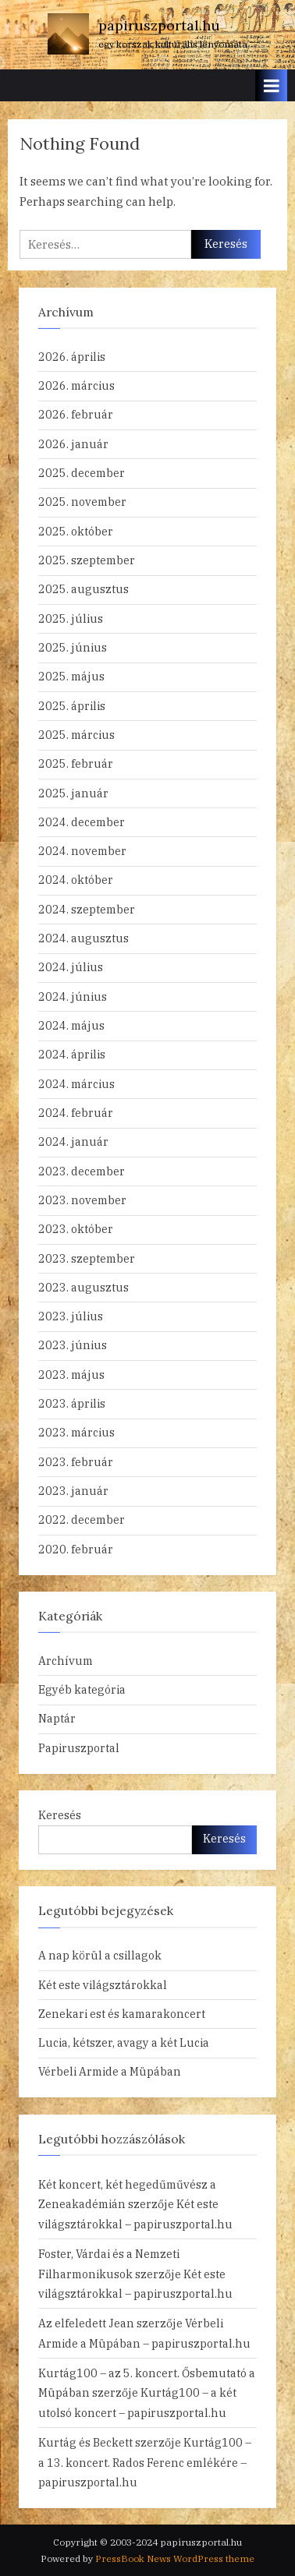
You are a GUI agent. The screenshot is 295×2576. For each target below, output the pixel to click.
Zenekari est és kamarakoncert (121, 2013)
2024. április (71, 1054)
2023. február (75, 1461)
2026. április (71, 356)
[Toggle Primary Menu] (271, 85)
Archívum (65, 1660)
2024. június (72, 996)
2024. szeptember (86, 909)
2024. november (82, 850)
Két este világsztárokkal (102, 1984)
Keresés (59, 1814)
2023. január (73, 1490)
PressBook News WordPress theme (174, 2558)
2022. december (81, 1519)
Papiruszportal (78, 1747)
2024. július (70, 966)
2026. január (73, 443)
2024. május (71, 1025)
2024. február (75, 1112)
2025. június (72, 647)
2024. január (73, 1141)
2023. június (72, 1344)
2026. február (75, 414)
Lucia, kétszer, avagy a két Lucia (123, 2042)
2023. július (70, 1316)
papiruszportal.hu (159, 25)
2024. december (81, 821)
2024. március (76, 1083)
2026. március (76, 385)
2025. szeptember (86, 560)
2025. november (82, 501)
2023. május (71, 1374)
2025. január (73, 793)
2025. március (76, 734)
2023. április (71, 1403)
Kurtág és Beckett (85, 2442)
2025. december (81, 472)
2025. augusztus (83, 588)
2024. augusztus (83, 938)
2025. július (70, 618)
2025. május (71, 676)
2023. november (82, 1200)
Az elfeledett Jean (86, 2323)
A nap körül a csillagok (100, 1955)
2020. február (75, 1549)
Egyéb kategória (82, 1689)
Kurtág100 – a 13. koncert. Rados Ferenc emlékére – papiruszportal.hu (144, 2462)
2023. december (81, 1171)
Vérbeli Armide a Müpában (109, 2071)
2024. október (75, 879)
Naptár (57, 1718)
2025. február (75, 763)
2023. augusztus (83, 1287)
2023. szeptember (86, 1258)
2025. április (71, 705)
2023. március (76, 1432)
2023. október (75, 1228)
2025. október (75, 531)
